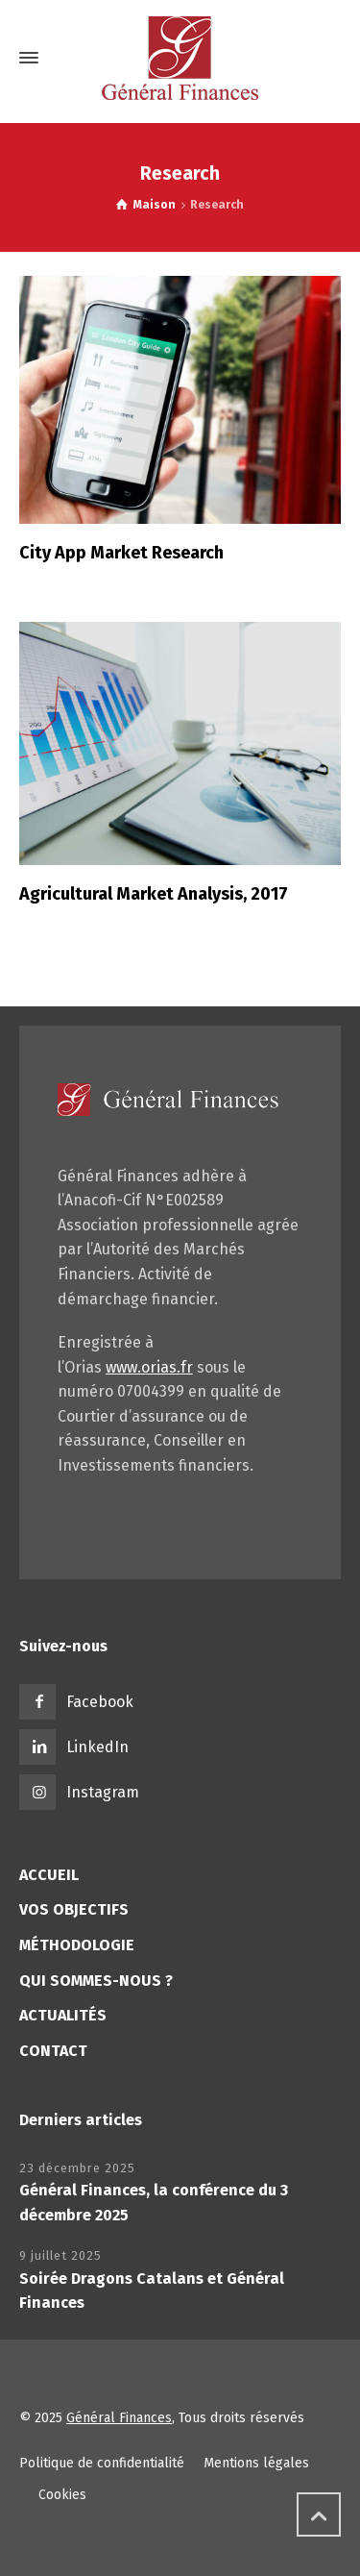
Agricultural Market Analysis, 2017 (153, 893)
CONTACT (53, 2051)
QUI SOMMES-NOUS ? (96, 1980)
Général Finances (119, 2418)
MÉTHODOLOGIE (76, 1945)
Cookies (62, 2495)
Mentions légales (256, 2463)
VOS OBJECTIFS (74, 1909)
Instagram (102, 1792)
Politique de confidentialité (101, 2463)
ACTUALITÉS (63, 2015)
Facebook (99, 1702)
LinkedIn (97, 1747)
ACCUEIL (49, 1875)
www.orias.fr (149, 1367)
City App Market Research (121, 552)
